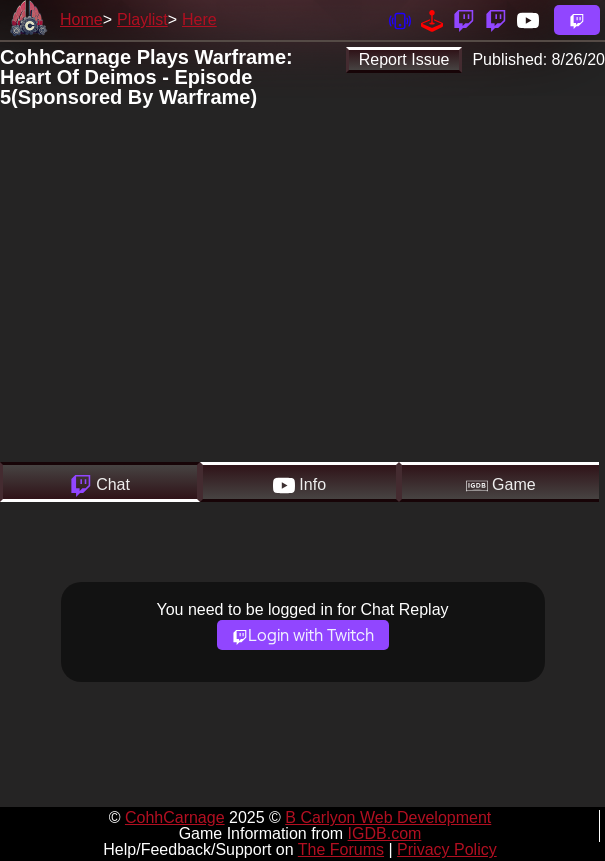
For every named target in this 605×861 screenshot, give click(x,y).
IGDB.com (385, 833)
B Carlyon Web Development (388, 817)
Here (199, 19)
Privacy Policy (447, 849)
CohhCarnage (175, 817)
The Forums (341, 849)
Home (81, 19)
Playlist (142, 19)
